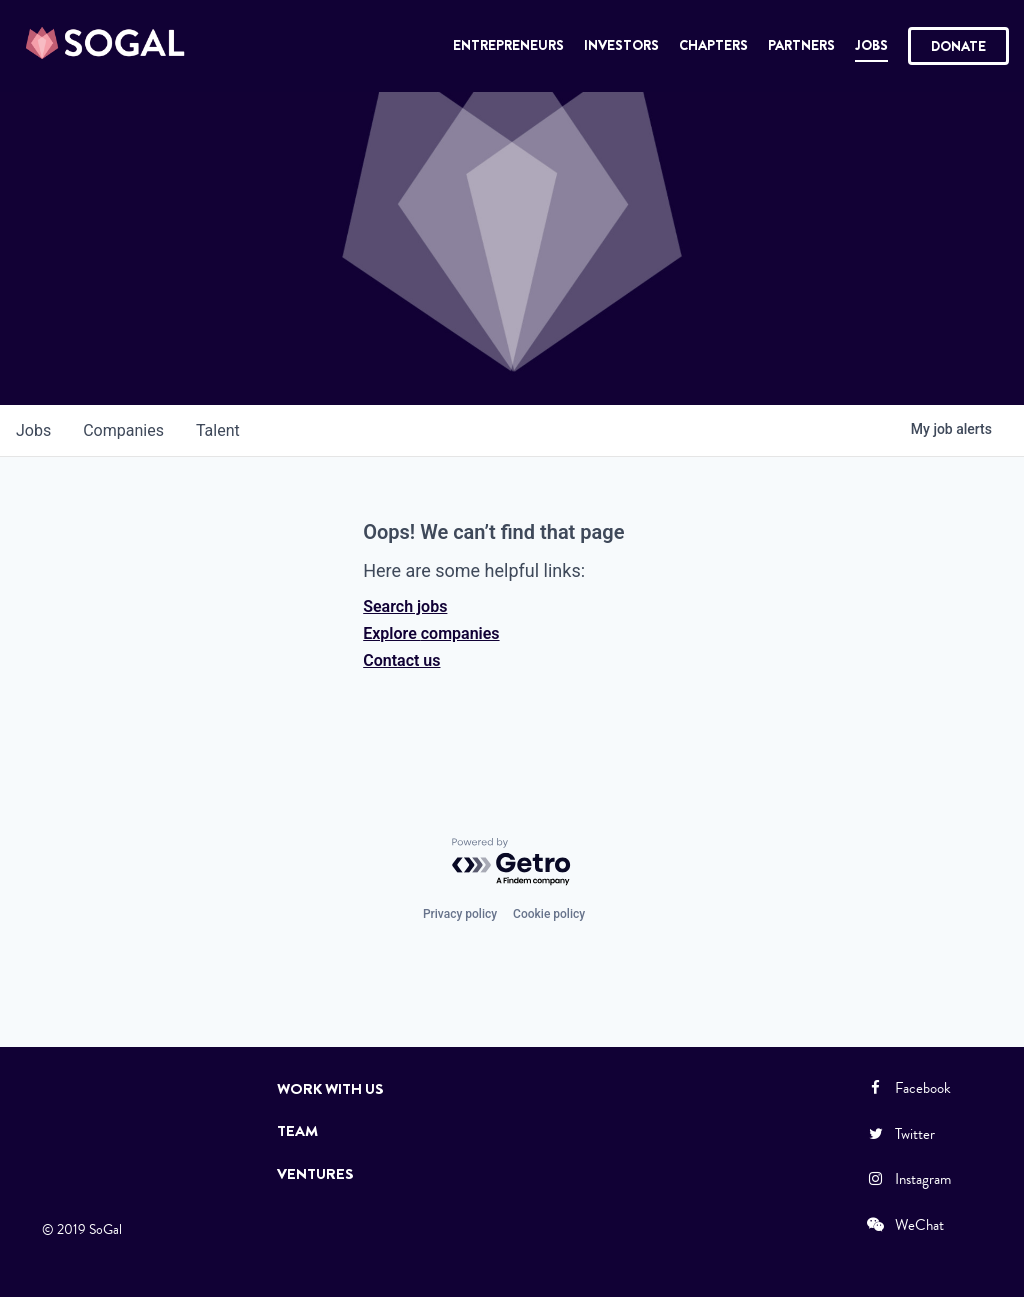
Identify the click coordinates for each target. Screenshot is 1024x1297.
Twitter (900, 1134)
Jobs (871, 45)
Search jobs (405, 606)
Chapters (713, 45)
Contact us (401, 660)
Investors (621, 45)
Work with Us (330, 1089)
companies (123, 430)
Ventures (315, 1174)
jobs (33, 430)
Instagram (908, 1179)
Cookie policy (549, 914)
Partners (801, 45)
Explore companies (431, 633)
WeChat (904, 1225)
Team (297, 1131)
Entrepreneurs (508, 45)
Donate (958, 46)
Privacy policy (460, 914)
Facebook (908, 1088)
